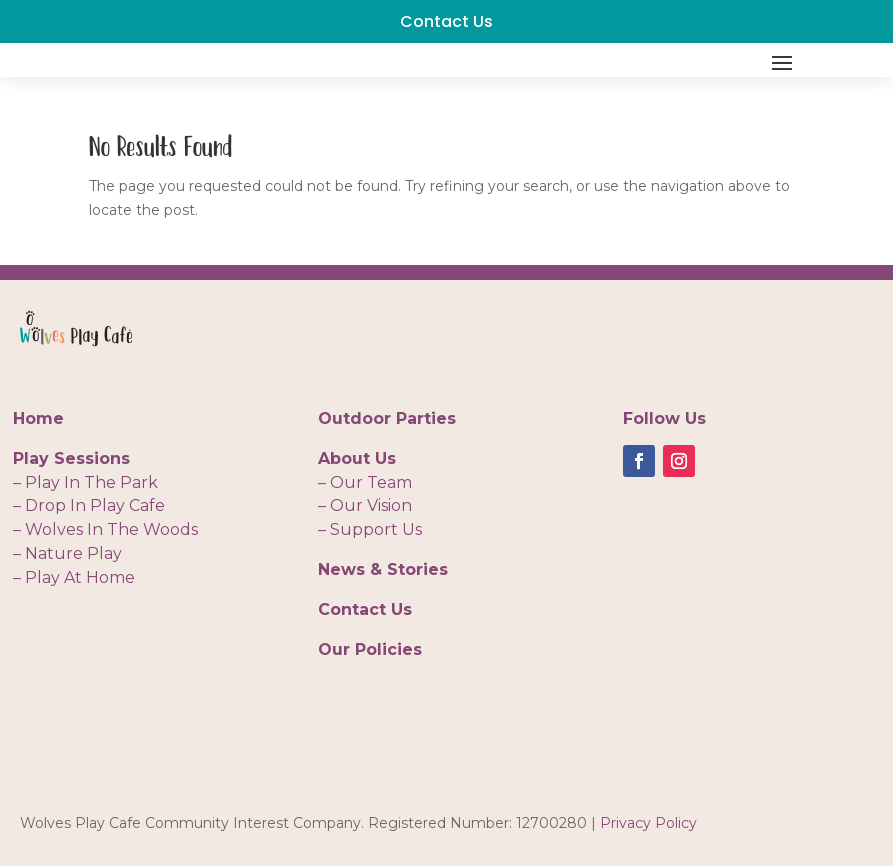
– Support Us (370, 529)
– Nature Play (67, 553)
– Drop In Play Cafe (89, 505)
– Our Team (365, 482)
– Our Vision (365, 505)
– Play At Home (74, 577)
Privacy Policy (648, 823)
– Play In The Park (85, 482)
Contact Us (446, 21)
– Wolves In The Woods (105, 529)
